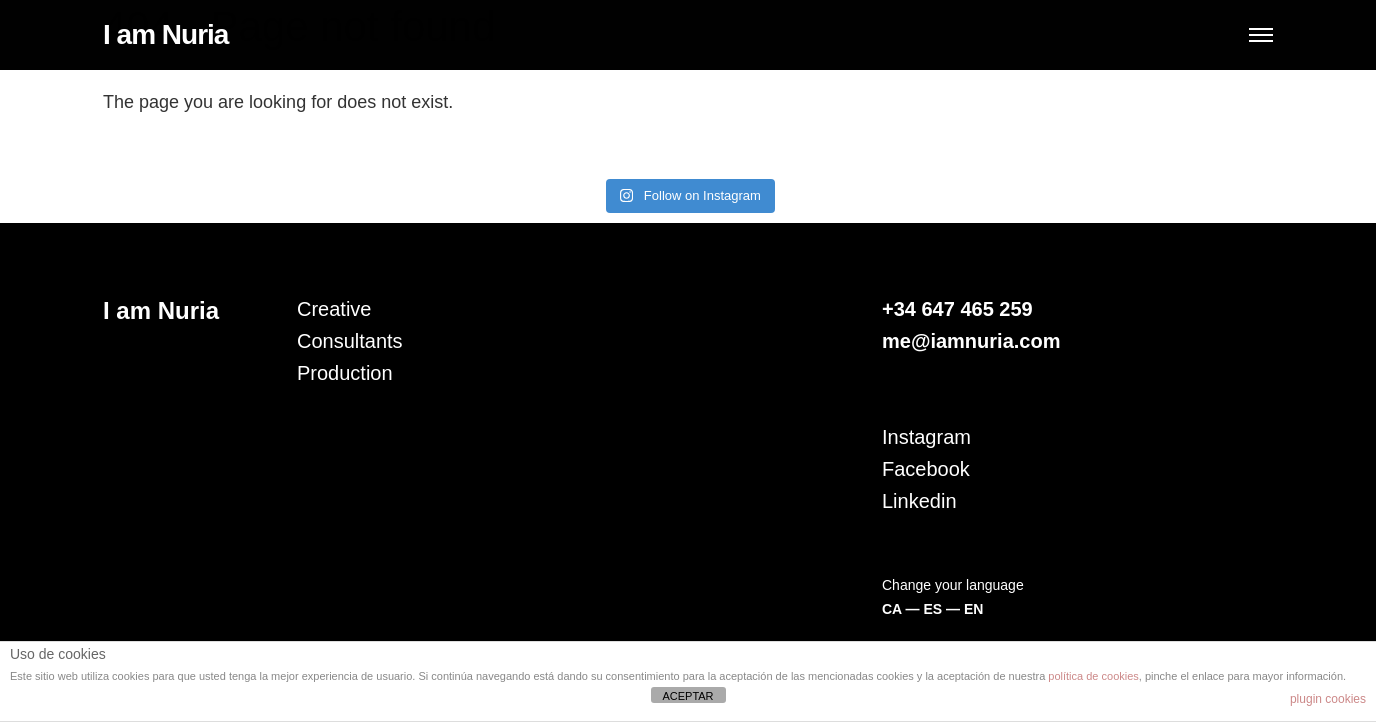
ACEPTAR (687, 696)
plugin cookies (1328, 699)
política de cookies (1093, 676)
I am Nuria (165, 34)
